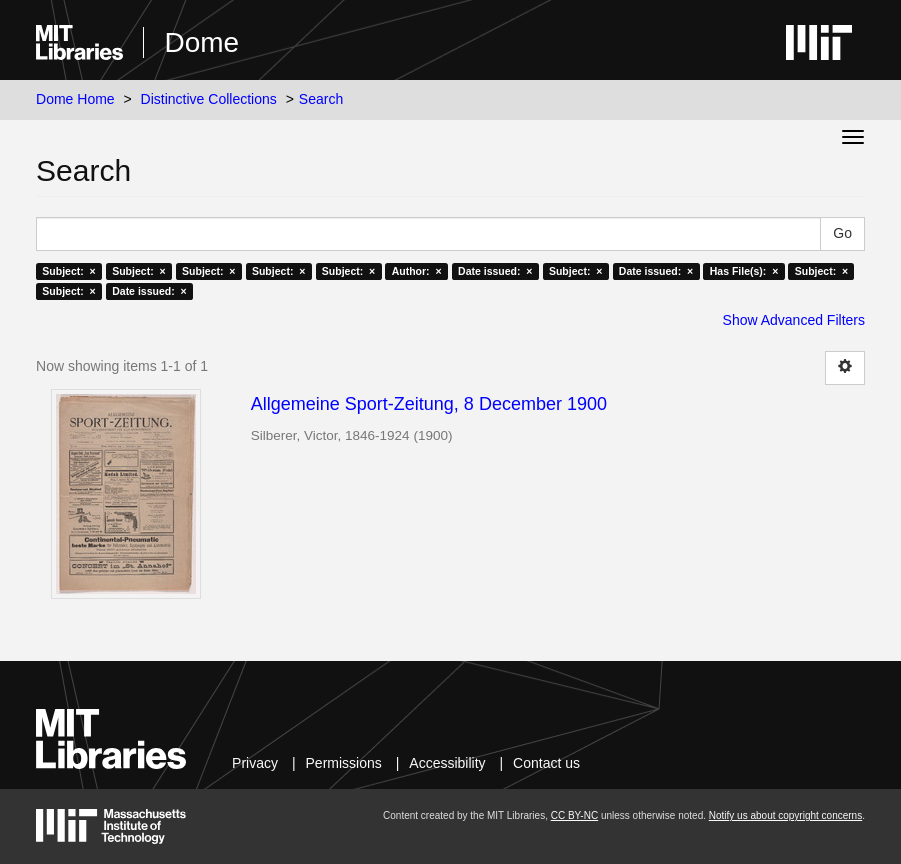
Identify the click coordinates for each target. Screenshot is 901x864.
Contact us (546, 763)
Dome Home (75, 99)
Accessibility (447, 763)
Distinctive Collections (209, 99)
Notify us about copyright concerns (785, 815)
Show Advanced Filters (794, 320)
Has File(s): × (744, 271)
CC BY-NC (574, 815)
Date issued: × (495, 271)
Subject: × (68, 271)
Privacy (255, 763)
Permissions (344, 763)
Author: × (417, 271)
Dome (201, 42)
